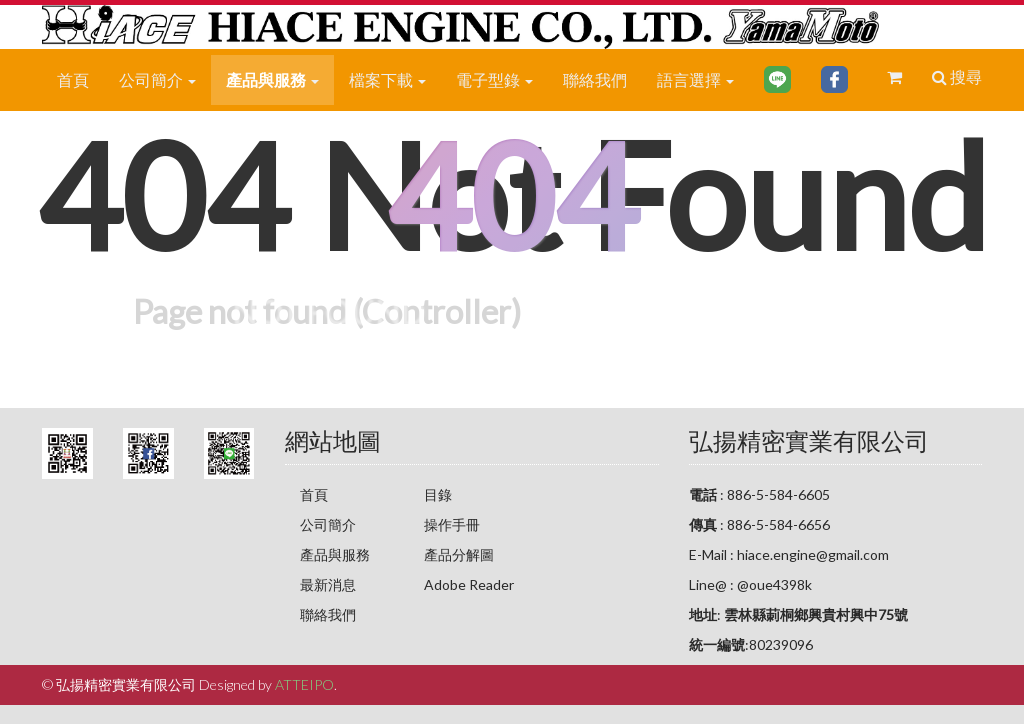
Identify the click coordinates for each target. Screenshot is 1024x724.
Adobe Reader (469, 584)
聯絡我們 (595, 79)
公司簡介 (157, 79)
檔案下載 (387, 79)
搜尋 (957, 76)
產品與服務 (272, 79)
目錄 (438, 494)
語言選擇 (695, 79)
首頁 (73, 79)
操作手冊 (452, 524)
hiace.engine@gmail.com (813, 554)
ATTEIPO (304, 684)
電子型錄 (494, 79)
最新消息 (328, 584)
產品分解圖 (459, 554)
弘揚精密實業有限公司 (809, 440)
